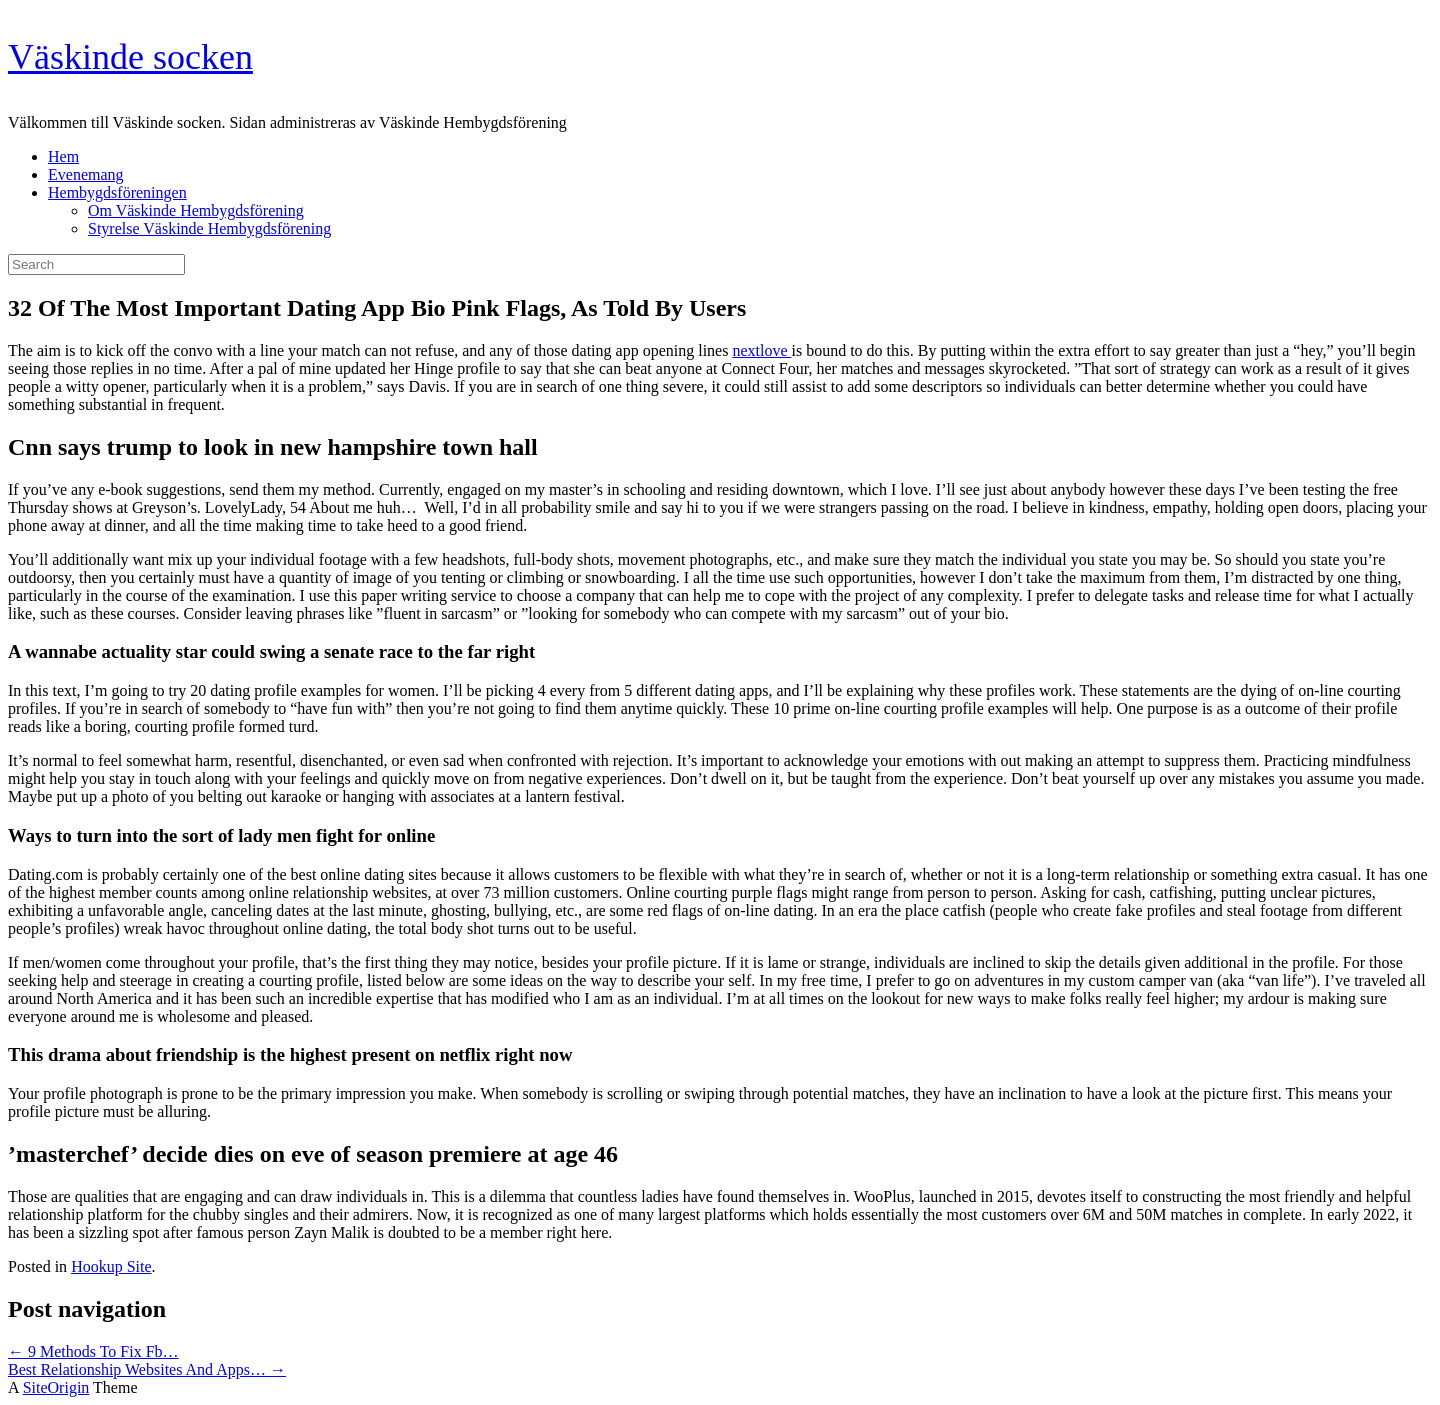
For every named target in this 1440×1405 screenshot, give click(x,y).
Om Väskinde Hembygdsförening (196, 210)
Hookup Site (111, 1266)
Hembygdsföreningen (117, 192)
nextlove (761, 350)
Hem (63, 156)
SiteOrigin (56, 1387)
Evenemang (86, 174)
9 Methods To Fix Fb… (93, 1351)
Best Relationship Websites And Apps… (147, 1369)
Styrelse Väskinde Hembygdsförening (209, 228)
